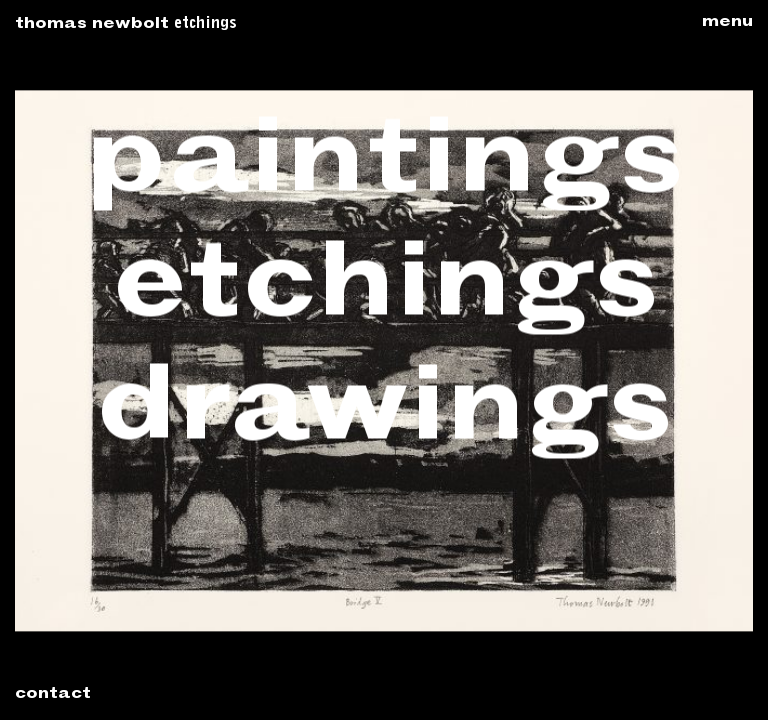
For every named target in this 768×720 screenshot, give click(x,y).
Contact (53, 695)
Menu (727, 23)
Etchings (205, 24)
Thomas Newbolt (92, 25)
